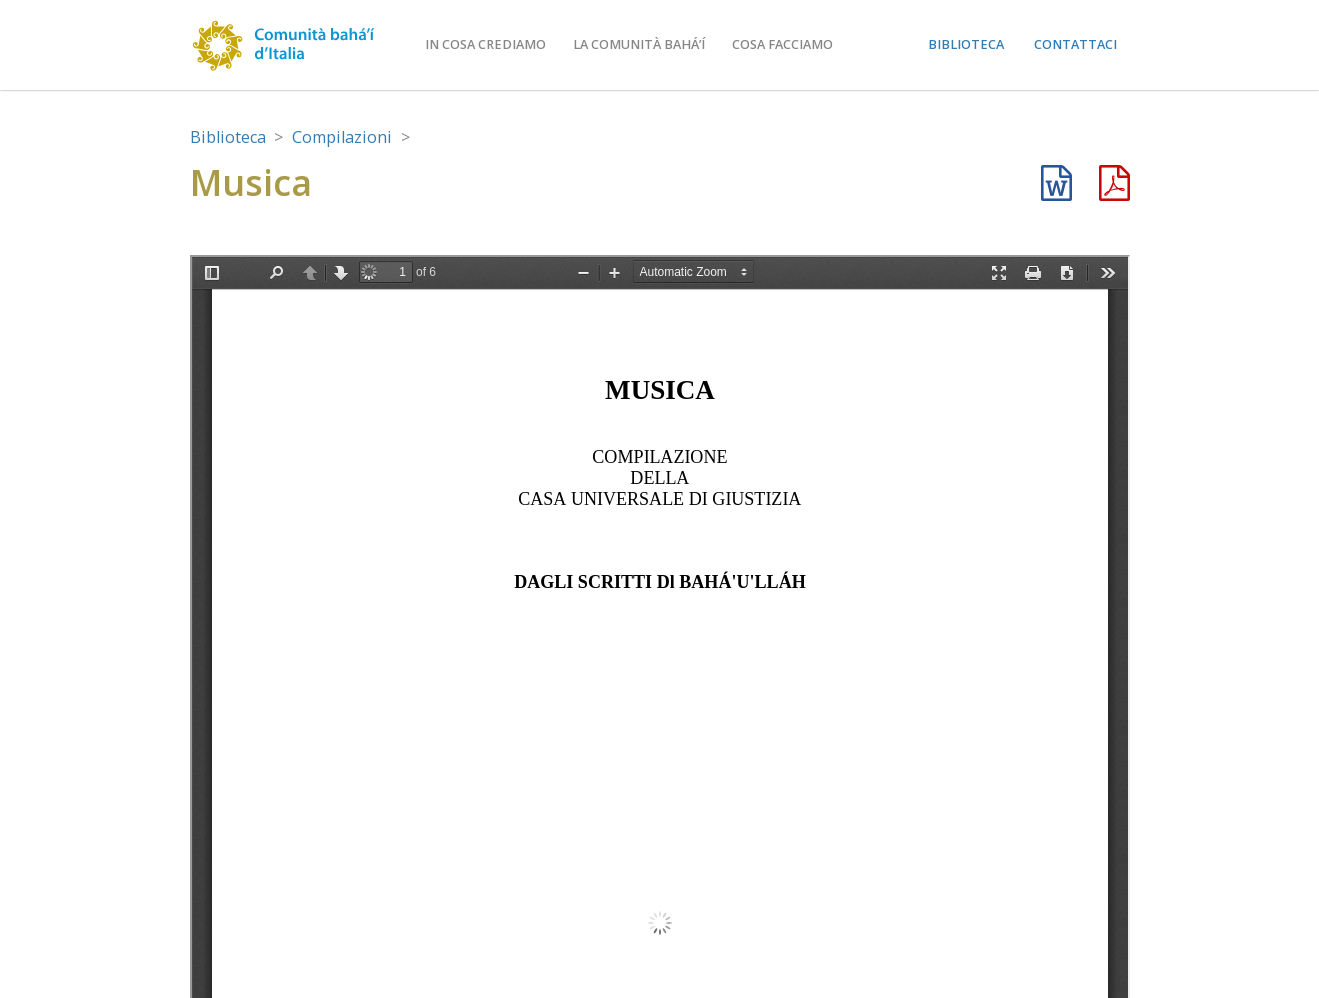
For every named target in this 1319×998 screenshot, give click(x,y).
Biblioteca (966, 44)
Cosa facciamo (782, 44)
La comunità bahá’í (639, 44)
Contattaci (1075, 44)
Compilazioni (342, 137)
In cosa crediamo (485, 44)
